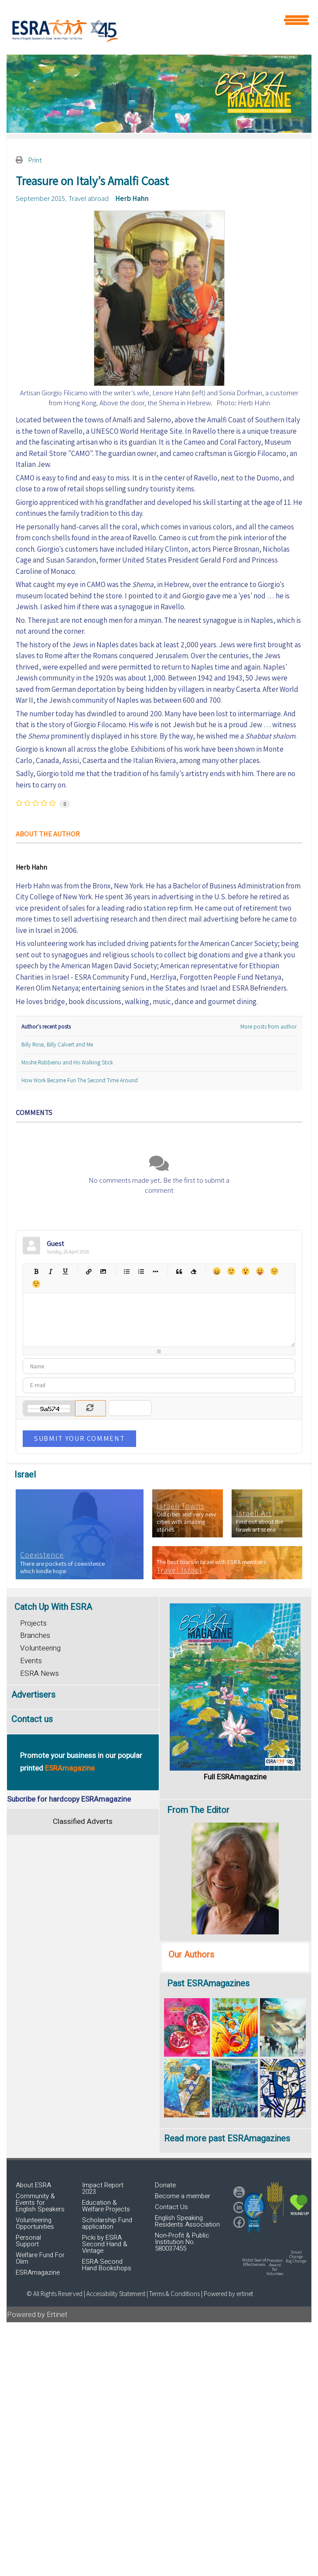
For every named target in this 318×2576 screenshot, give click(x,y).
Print (35, 160)
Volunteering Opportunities (35, 2223)
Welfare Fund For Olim (40, 2258)
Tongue (259, 1271)
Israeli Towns (181, 1506)
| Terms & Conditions (173, 2293)
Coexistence (42, 1555)
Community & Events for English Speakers (40, 2202)
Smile (231, 1271)
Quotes (178, 1271)
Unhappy (274, 1271)
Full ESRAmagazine (235, 1776)
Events (31, 1660)
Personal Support (28, 2241)
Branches (35, 1635)
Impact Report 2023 (102, 2188)
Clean (193, 1271)
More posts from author (268, 1026)
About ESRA (33, 2185)
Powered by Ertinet (37, 2314)
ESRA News (39, 1673)
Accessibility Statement (116, 2293)
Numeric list (140, 1271)
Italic (50, 1271)
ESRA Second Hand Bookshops (106, 2265)
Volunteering (40, 1648)
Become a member (182, 2196)
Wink (36, 1283)
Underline (64, 1271)
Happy (216, 1271)
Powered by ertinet (228, 2293)
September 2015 (40, 198)
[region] (159, 94)
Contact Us (171, 2207)
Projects (33, 1623)
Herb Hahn (131, 198)
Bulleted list (126, 1271)
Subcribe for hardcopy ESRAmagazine (69, 1799)
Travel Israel (179, 1570)
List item (155, 1271)
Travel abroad (88, 198)
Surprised (245, 1271)
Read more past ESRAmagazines (227, 2138)
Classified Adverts (83, 1821)
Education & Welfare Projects (106, 2206)
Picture (102, 1271)
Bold (36, 1271)
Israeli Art (254, 1513)
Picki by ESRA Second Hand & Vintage (104, 2244)
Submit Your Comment (79, 1438)
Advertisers (33, 1695)
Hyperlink (88, 1271)
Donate (165, 2185)
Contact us (32, 1719)
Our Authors (191, 1954)
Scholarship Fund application (107, 2223)
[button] (254, 2213)
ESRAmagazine (38, 2272)
